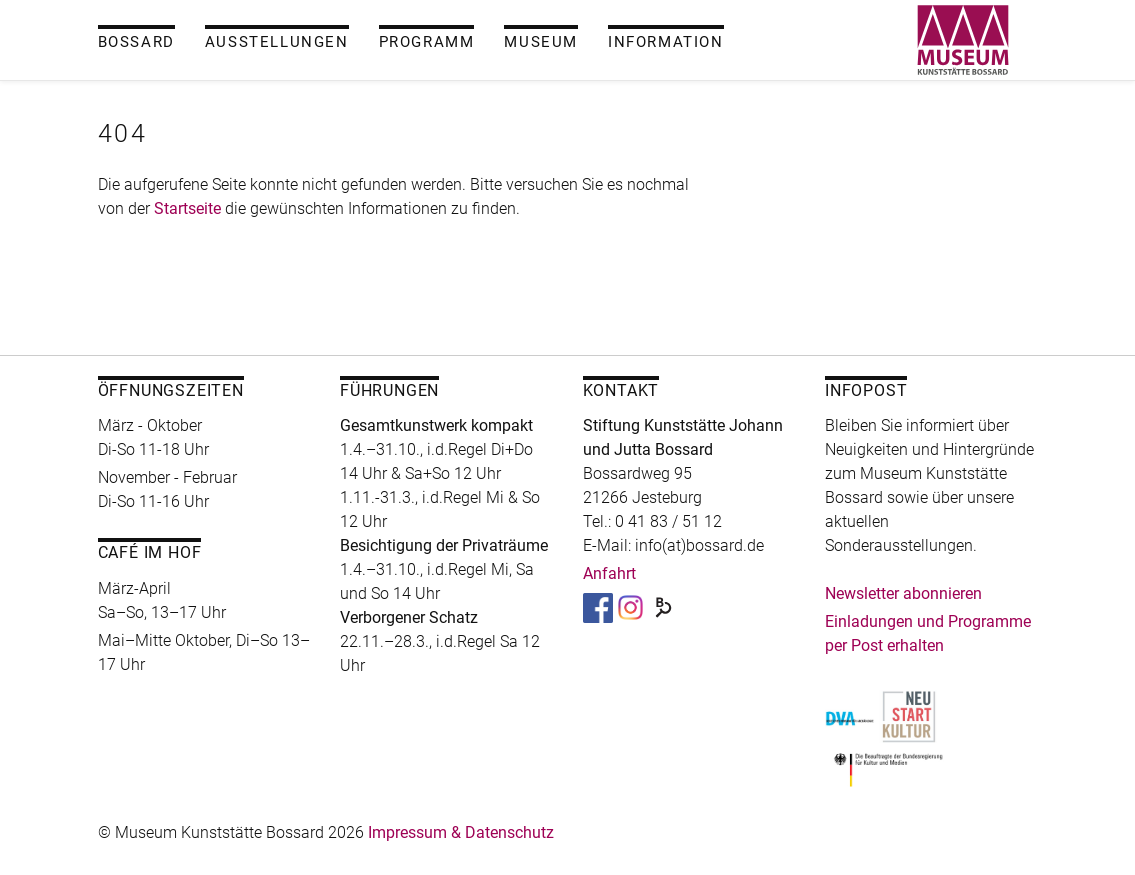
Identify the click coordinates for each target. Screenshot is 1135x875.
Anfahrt (609, 573)
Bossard (136, 42)
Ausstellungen (277, 42)
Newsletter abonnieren (903, 593)
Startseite (187, 208)
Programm (427, 42)
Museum (541, 42)
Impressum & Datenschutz (461, 832)
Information (666, 42)
